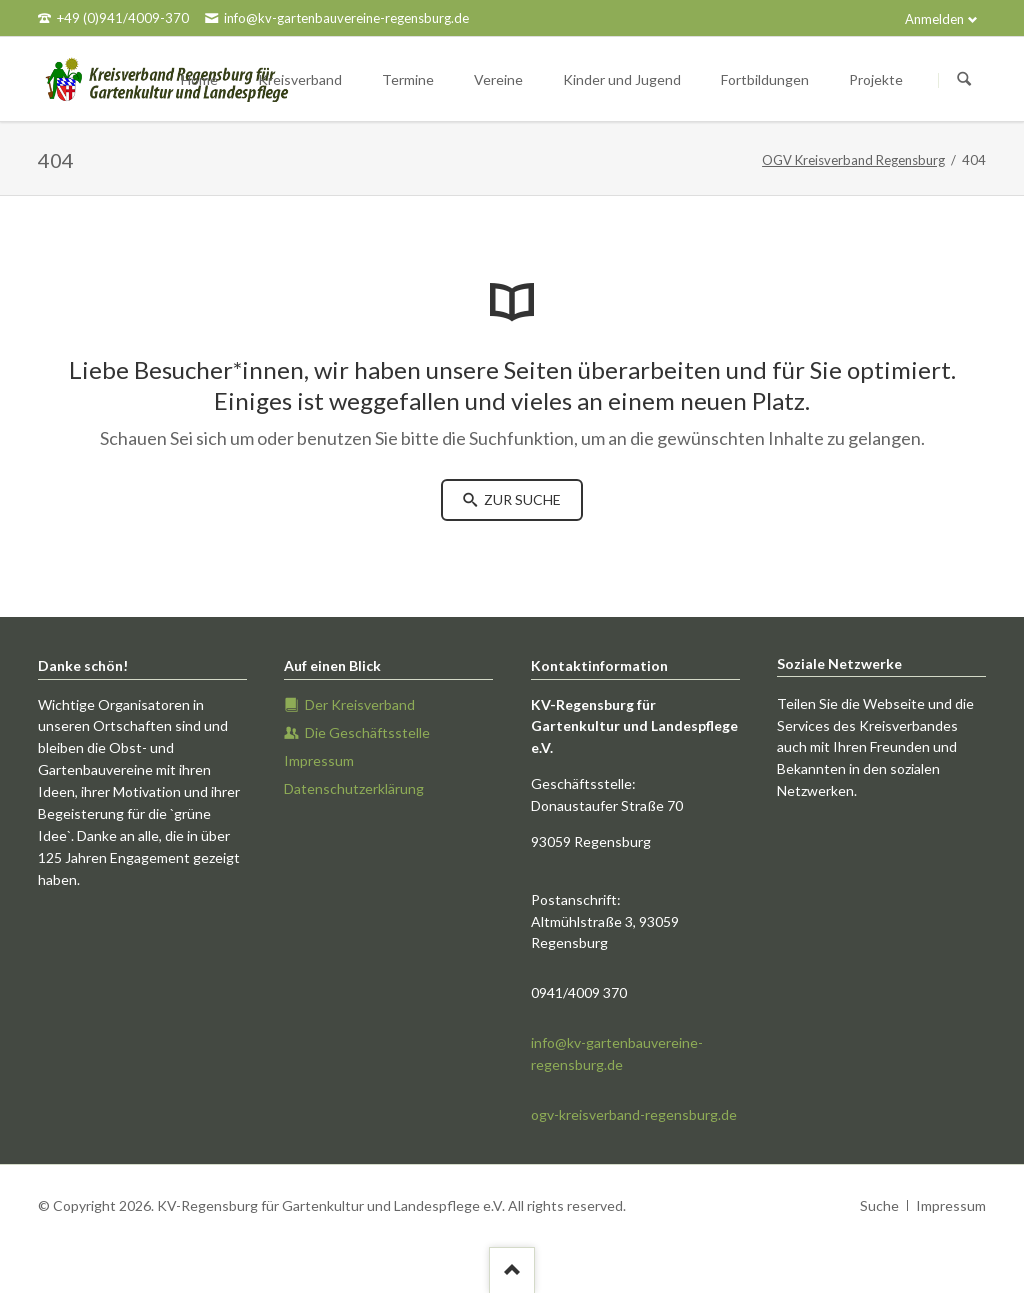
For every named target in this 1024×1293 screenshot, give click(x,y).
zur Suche (521, 499)
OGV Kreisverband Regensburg (853, 160)
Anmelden (934, 19)
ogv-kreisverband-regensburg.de (634, 1114)
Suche (879, 1205)
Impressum (951, 1205)
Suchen (964, 80)
